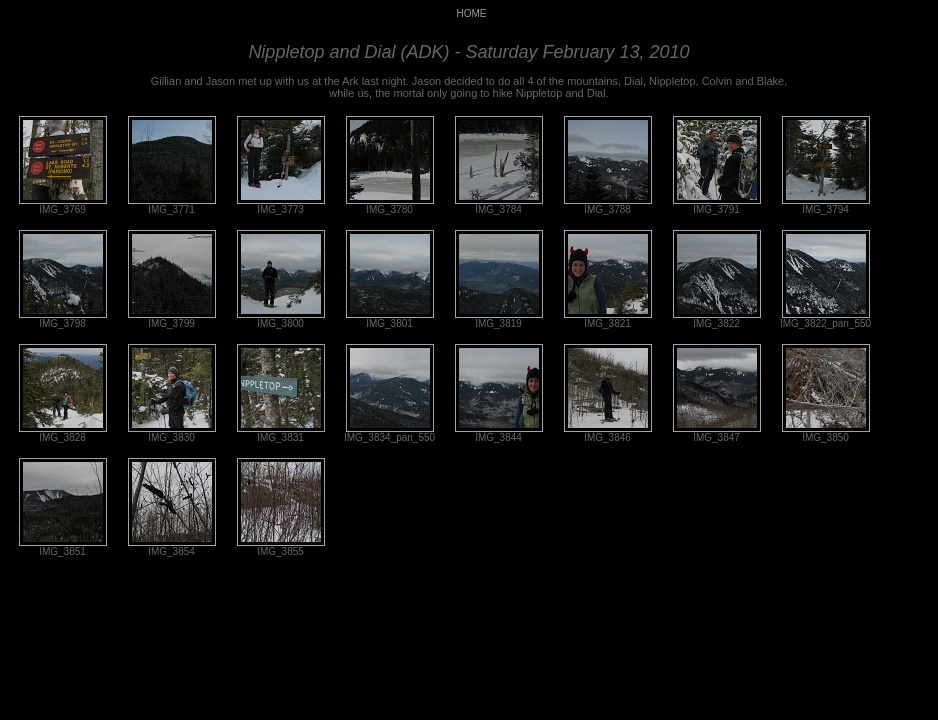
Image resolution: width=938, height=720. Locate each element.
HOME (472, 13)
